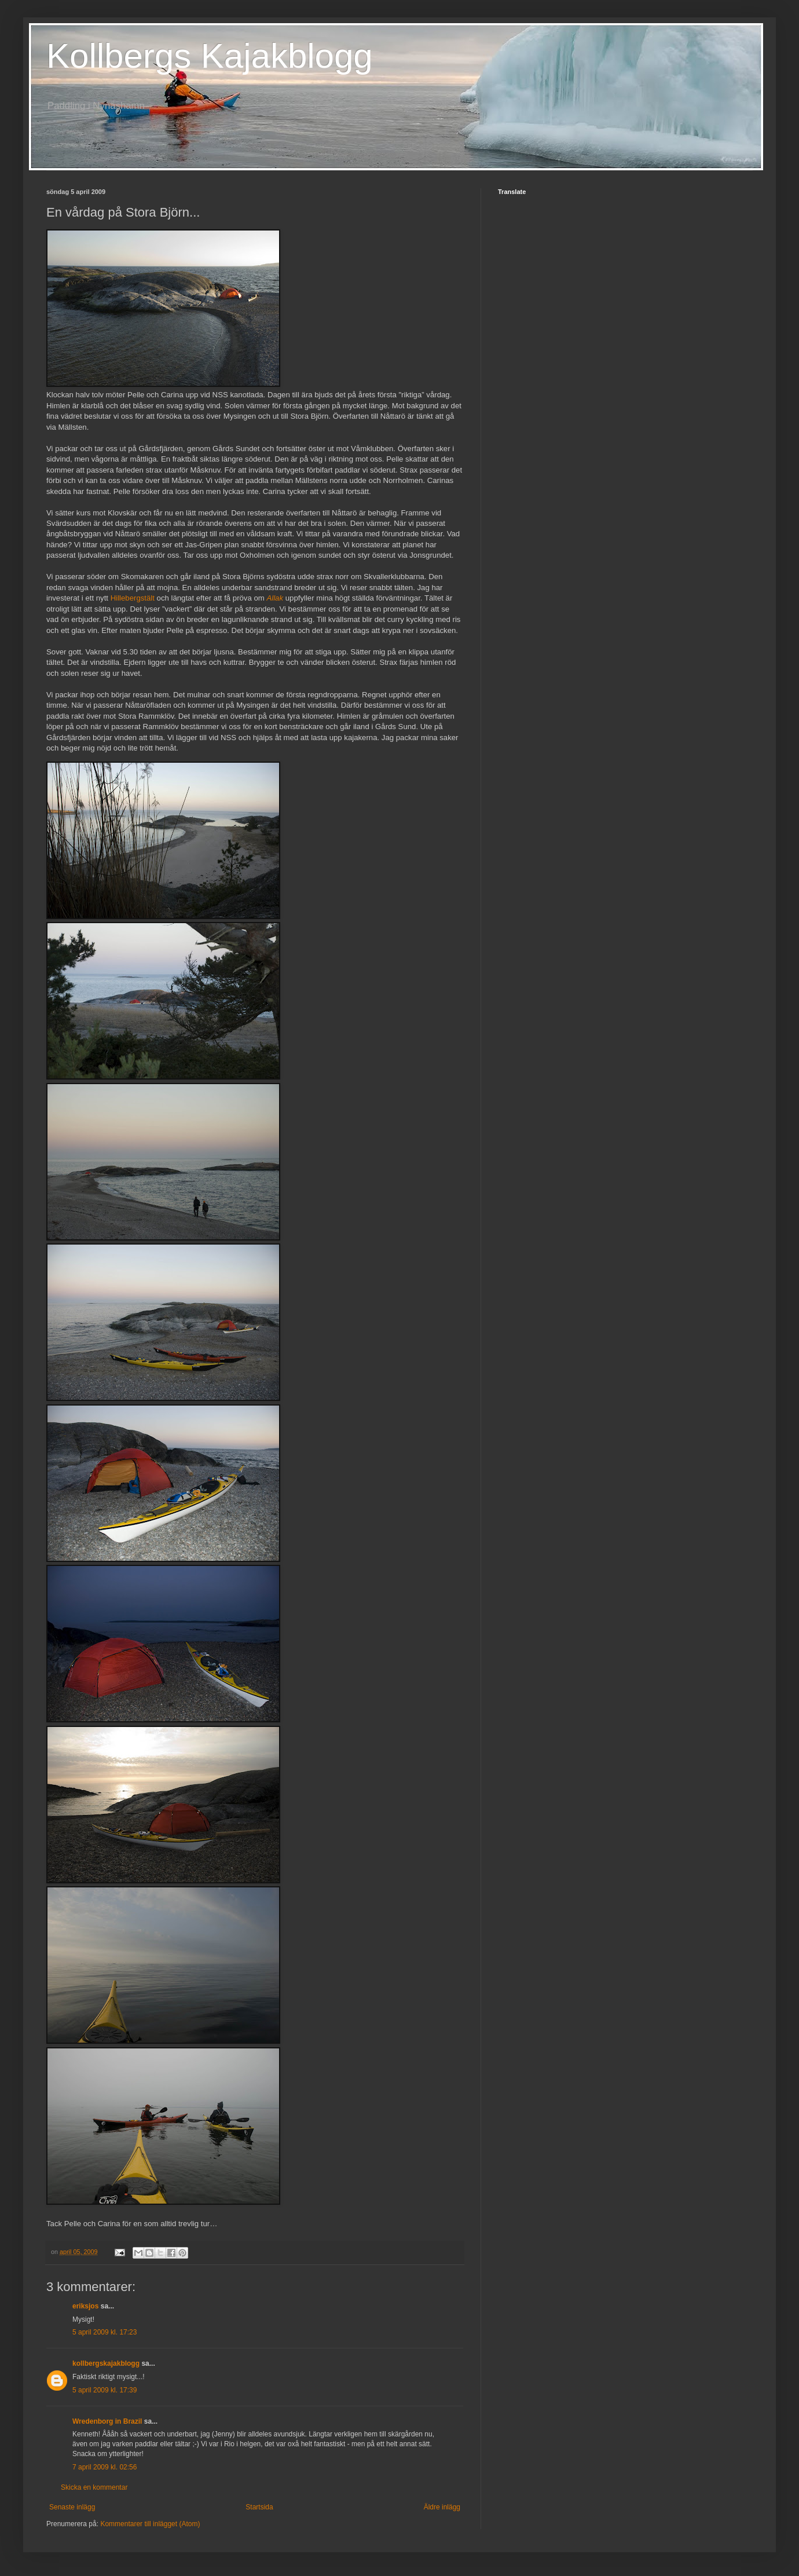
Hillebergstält (133, 598)
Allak (274, 598)
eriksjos (85, 2306)
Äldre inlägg (442, 2507)
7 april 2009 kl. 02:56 (104, 2467)
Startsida (259, 2507)
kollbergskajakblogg (106, 2363)
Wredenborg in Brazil (107, 2421)
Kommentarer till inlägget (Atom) (150, 2524)
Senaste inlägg (72, 2507)
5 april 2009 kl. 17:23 (104, 2332)
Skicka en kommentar (94, 2487)
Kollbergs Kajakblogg (209, 55)
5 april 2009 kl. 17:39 (104, 2390)
